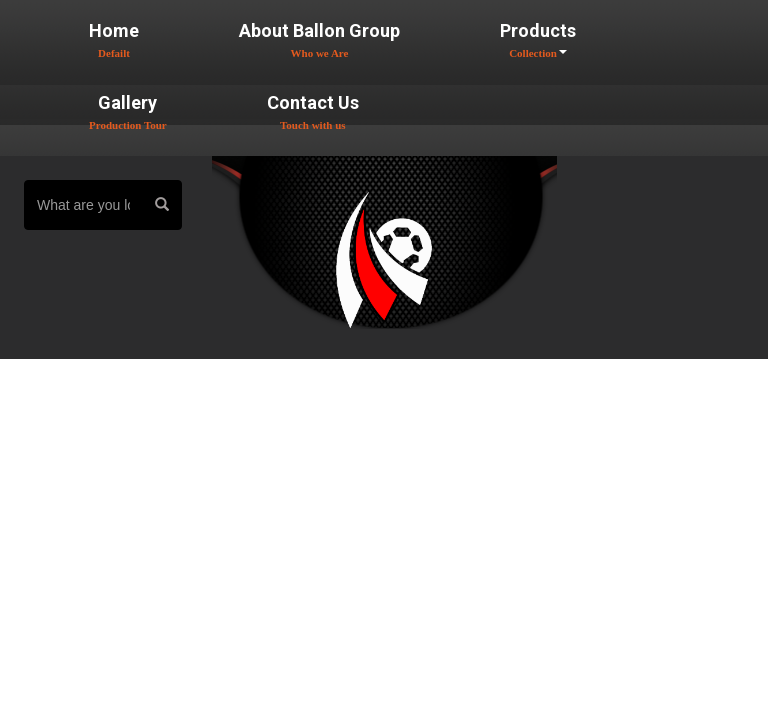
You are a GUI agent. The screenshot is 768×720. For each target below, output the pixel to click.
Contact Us (313, 111)
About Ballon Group (319, 39)
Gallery (128, 111)
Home (114, 39)
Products (538, 39)
